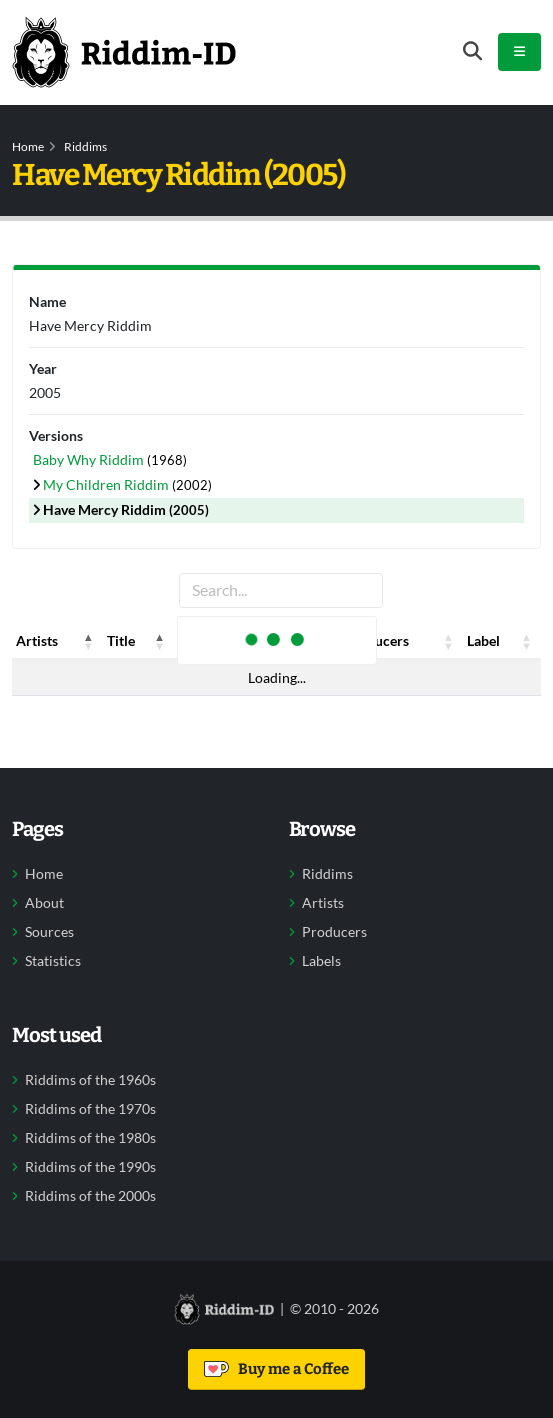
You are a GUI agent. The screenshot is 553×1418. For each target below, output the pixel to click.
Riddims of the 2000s (90, 1196)
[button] (89, 641)
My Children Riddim (107, 484)
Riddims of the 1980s (90, 1138)
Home (28, 146)
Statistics (53, 961)
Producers (334, 932)
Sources (49, 932)
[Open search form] (472, 51)
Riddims (85, 146)
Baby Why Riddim (90, 459)
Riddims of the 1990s (90, 1167)
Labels (321, 961)
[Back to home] (124, 52)
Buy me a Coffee (276, 1369)
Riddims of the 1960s (90, 1080)
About (44, 903)
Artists (323, 903)
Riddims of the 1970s (90, 1109)
